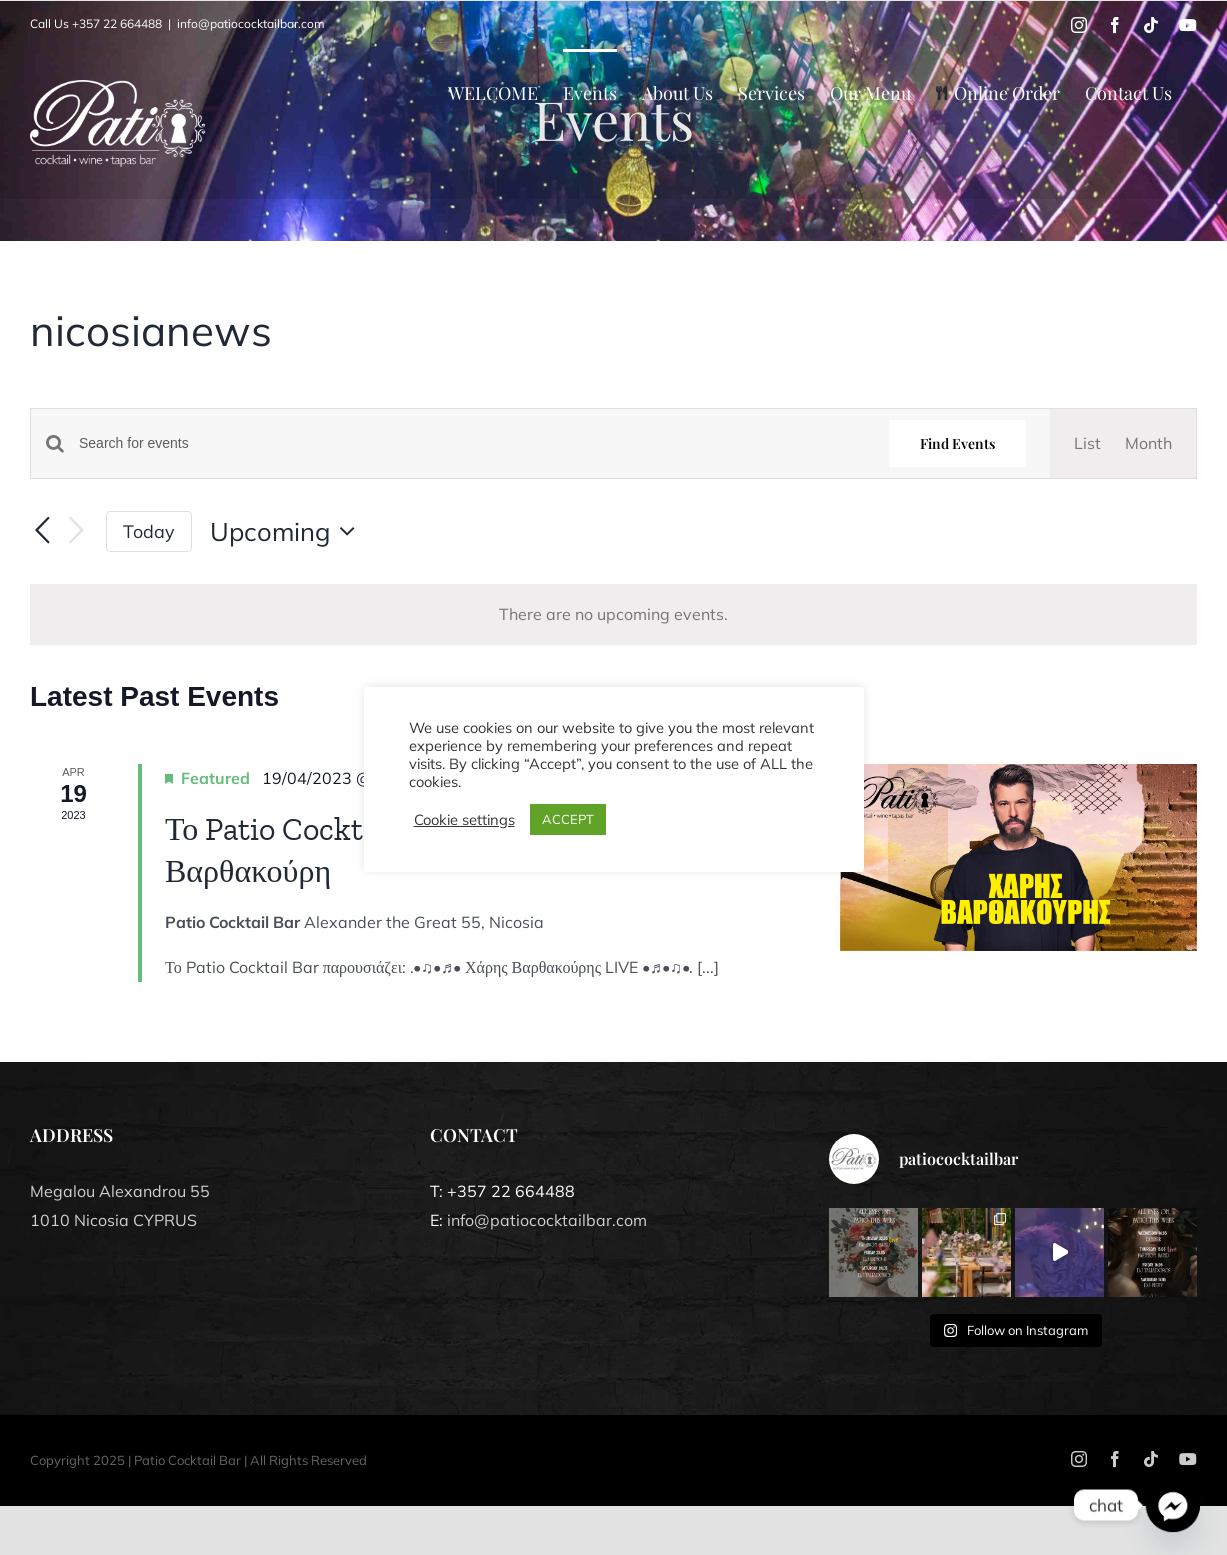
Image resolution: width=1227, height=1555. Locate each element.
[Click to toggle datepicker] (287, 531)
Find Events (957, 443)
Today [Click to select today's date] (149, 531)
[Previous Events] (42, 531)
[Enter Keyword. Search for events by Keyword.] (472, 443)
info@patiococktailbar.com (251, 23)
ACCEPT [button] (568, 819)
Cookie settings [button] (464, 820)
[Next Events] (76, 531)
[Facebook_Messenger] (1173, 1505)
